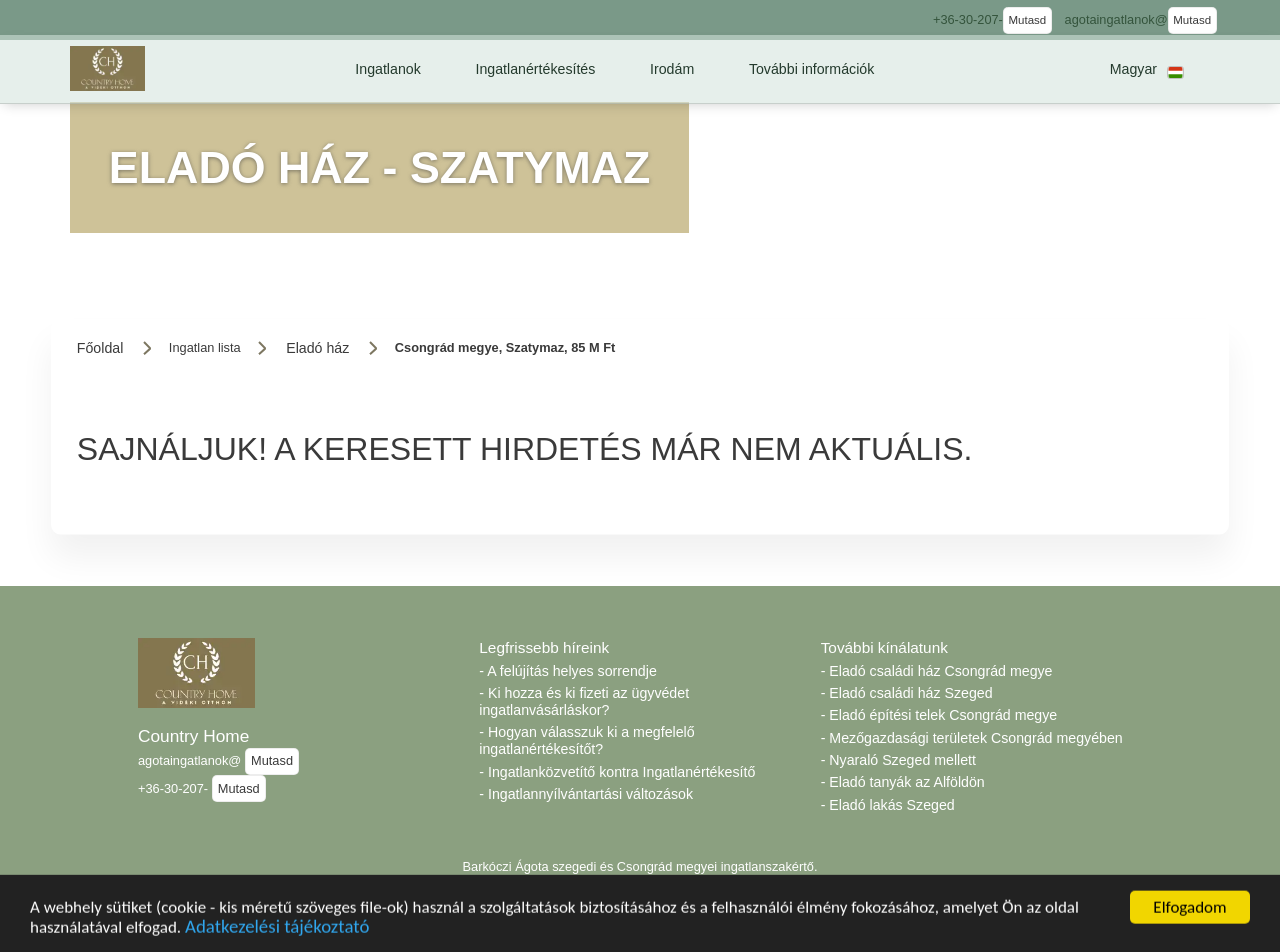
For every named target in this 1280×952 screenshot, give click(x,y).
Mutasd (1027, 20)
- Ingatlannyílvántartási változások (586, 794)
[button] (388, 69)
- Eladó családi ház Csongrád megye (937, 671)
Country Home (193, 736)
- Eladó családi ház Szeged (907, 693)
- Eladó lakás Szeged (888, 805)
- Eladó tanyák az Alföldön (903, 782)
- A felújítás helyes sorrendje (567, 671)
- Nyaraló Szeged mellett (898, 760)
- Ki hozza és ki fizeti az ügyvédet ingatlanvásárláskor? (584, 701)
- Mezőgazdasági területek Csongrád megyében (972, 738)
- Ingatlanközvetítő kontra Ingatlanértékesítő (617, 772)
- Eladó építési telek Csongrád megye (939, 715)
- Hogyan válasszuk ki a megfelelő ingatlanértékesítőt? (586, 740)
